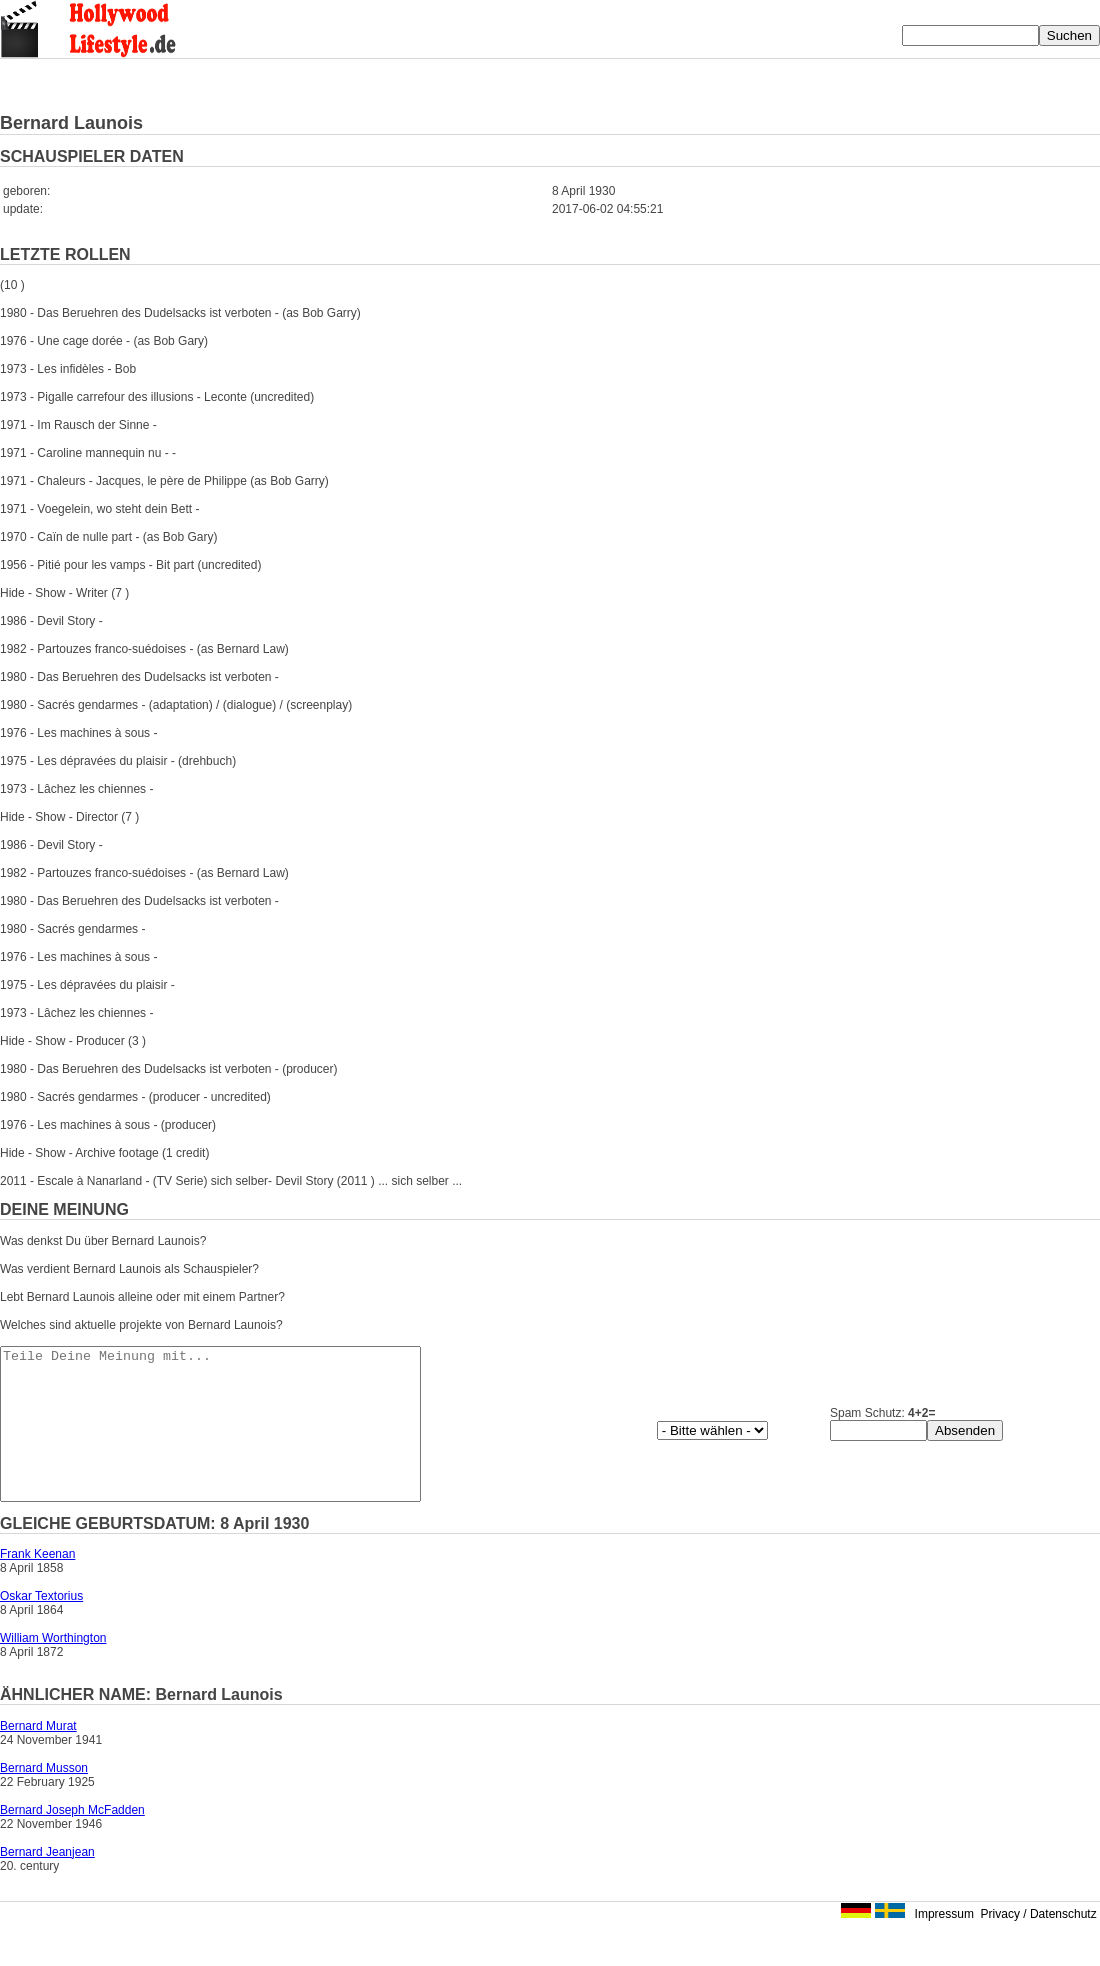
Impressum (944, 1944)
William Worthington (53, 1668)
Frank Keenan (37, 1584)
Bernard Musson (44, 1798)
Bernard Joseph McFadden (72, 1840)
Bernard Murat (38, 1756)
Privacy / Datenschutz (1039, 1944)
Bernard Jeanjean (47, 1882)
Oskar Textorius (41, 1626)
